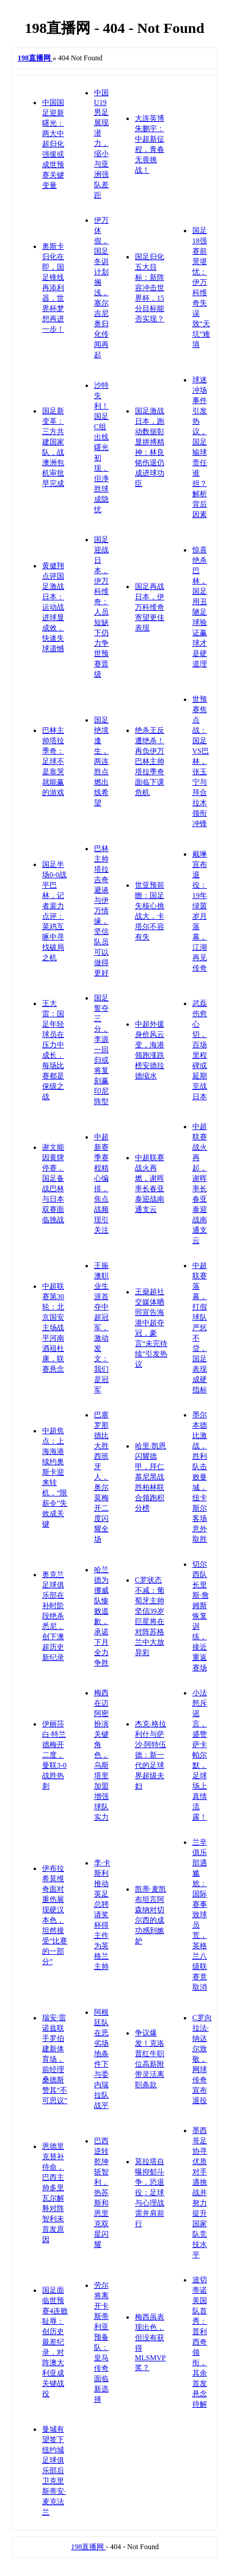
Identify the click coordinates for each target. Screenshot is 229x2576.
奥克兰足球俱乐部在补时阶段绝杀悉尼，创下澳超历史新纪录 (53, 1616)
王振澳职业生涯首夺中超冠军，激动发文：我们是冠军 (101, 1327)
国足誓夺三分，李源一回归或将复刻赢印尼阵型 (101, 1050)
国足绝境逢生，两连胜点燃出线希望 (101, 761)
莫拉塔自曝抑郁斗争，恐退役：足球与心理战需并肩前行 (149, 2192)
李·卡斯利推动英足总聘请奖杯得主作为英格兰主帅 (102, 1915)
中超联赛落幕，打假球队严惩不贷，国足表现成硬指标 (199, 1327)
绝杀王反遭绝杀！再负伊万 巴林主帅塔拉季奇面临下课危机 (149, 761)
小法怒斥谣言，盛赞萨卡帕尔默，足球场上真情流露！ (199, 1754)
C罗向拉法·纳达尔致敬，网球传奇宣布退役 (202, 2059)
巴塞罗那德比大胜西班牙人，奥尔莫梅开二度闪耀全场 (101, 1477)
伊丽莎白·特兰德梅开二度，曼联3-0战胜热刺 (54, 1755)
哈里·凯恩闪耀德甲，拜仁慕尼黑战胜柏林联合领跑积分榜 (150, 1477)
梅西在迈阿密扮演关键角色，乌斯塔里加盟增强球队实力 (101, 1754)
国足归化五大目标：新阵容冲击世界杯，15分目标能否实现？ (149, 287)
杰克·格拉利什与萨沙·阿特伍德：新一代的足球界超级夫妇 (150, 1755)
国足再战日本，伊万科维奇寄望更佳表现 (149, 607)
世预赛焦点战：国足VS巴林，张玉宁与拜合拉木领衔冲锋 (200, 761)
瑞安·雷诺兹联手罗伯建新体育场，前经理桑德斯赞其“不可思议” (54, 2059)
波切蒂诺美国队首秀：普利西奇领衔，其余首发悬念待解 (199, 2341)
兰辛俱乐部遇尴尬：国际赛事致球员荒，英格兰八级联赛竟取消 (199, 1914)
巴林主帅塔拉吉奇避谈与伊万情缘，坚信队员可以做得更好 (101, 910)
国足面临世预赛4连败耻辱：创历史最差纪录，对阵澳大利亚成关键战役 (55, 2342)
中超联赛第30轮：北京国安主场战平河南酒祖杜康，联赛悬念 (53, 1327)
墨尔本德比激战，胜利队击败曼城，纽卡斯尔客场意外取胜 (199, 1477)
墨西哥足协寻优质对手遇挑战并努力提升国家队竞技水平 (199, 2192)
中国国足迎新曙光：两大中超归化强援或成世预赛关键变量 (53, 144)
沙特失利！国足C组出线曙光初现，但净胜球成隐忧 (101, 447)
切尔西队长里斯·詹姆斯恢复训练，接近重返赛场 (200, 1616)
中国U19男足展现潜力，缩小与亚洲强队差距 (101, 143)
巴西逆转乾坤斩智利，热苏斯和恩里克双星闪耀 (101, 2193)
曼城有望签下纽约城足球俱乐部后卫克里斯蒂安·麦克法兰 (54, 2470)
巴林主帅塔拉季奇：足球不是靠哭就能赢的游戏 (53, 761)
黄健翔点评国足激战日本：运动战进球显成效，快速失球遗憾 (53, 607)
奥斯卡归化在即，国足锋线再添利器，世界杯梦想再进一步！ (53, 287)
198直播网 (88, 2546)
